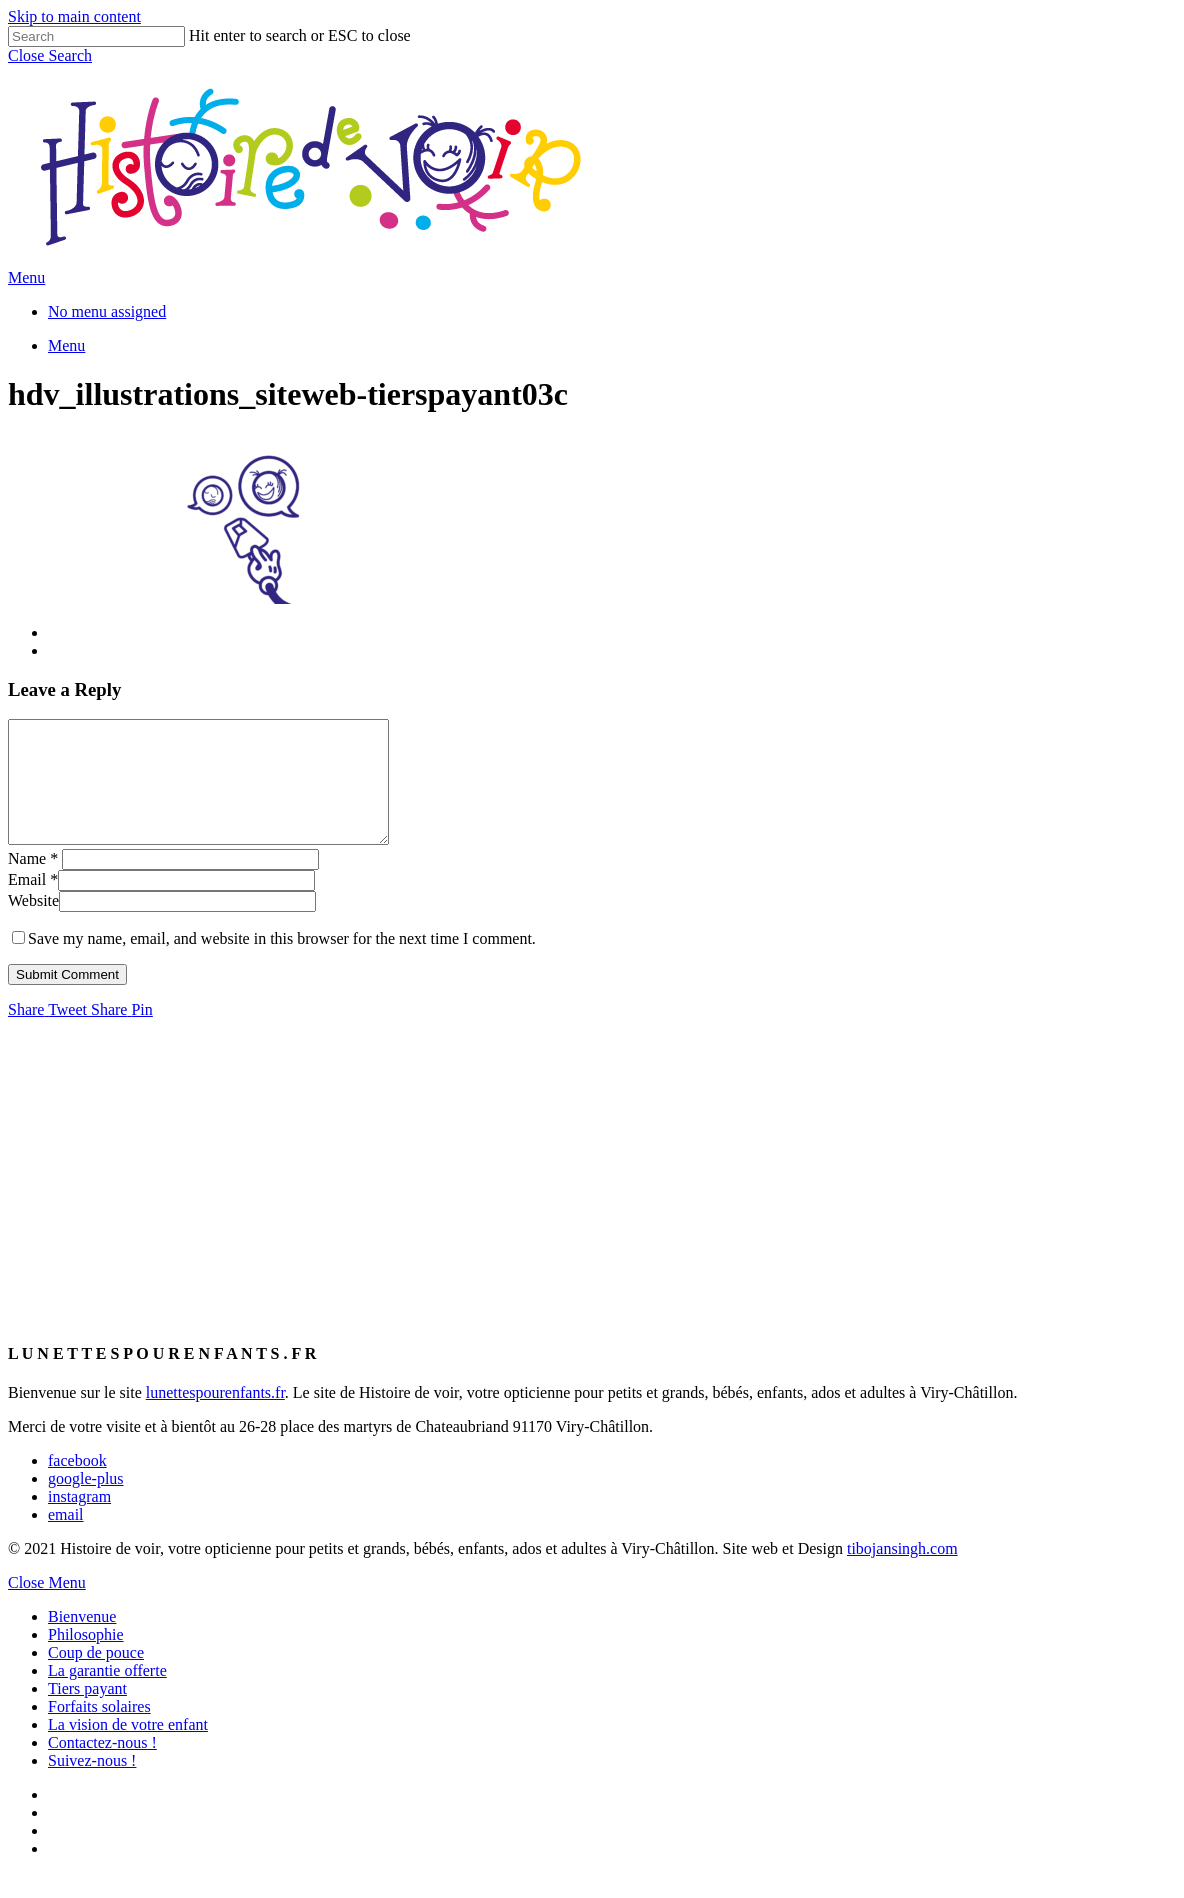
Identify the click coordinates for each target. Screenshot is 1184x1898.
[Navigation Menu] (26, 277)
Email (33, 903)
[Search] (96, 36)
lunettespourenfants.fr (215, 1416)
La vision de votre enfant (128, 1748)
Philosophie (86, 1658)
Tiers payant (87, 1712)
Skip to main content (74, 16)
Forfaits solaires (99, 1730)
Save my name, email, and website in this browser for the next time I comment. (282, 962)
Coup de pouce (96, 1676)
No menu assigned (107, 311)
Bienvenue (82, 1640)
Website (33, 924)
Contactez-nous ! (102, 1766)
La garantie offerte (107, 1694)
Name (33, 882)
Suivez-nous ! (92, 1784)
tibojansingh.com (902, 1572)
